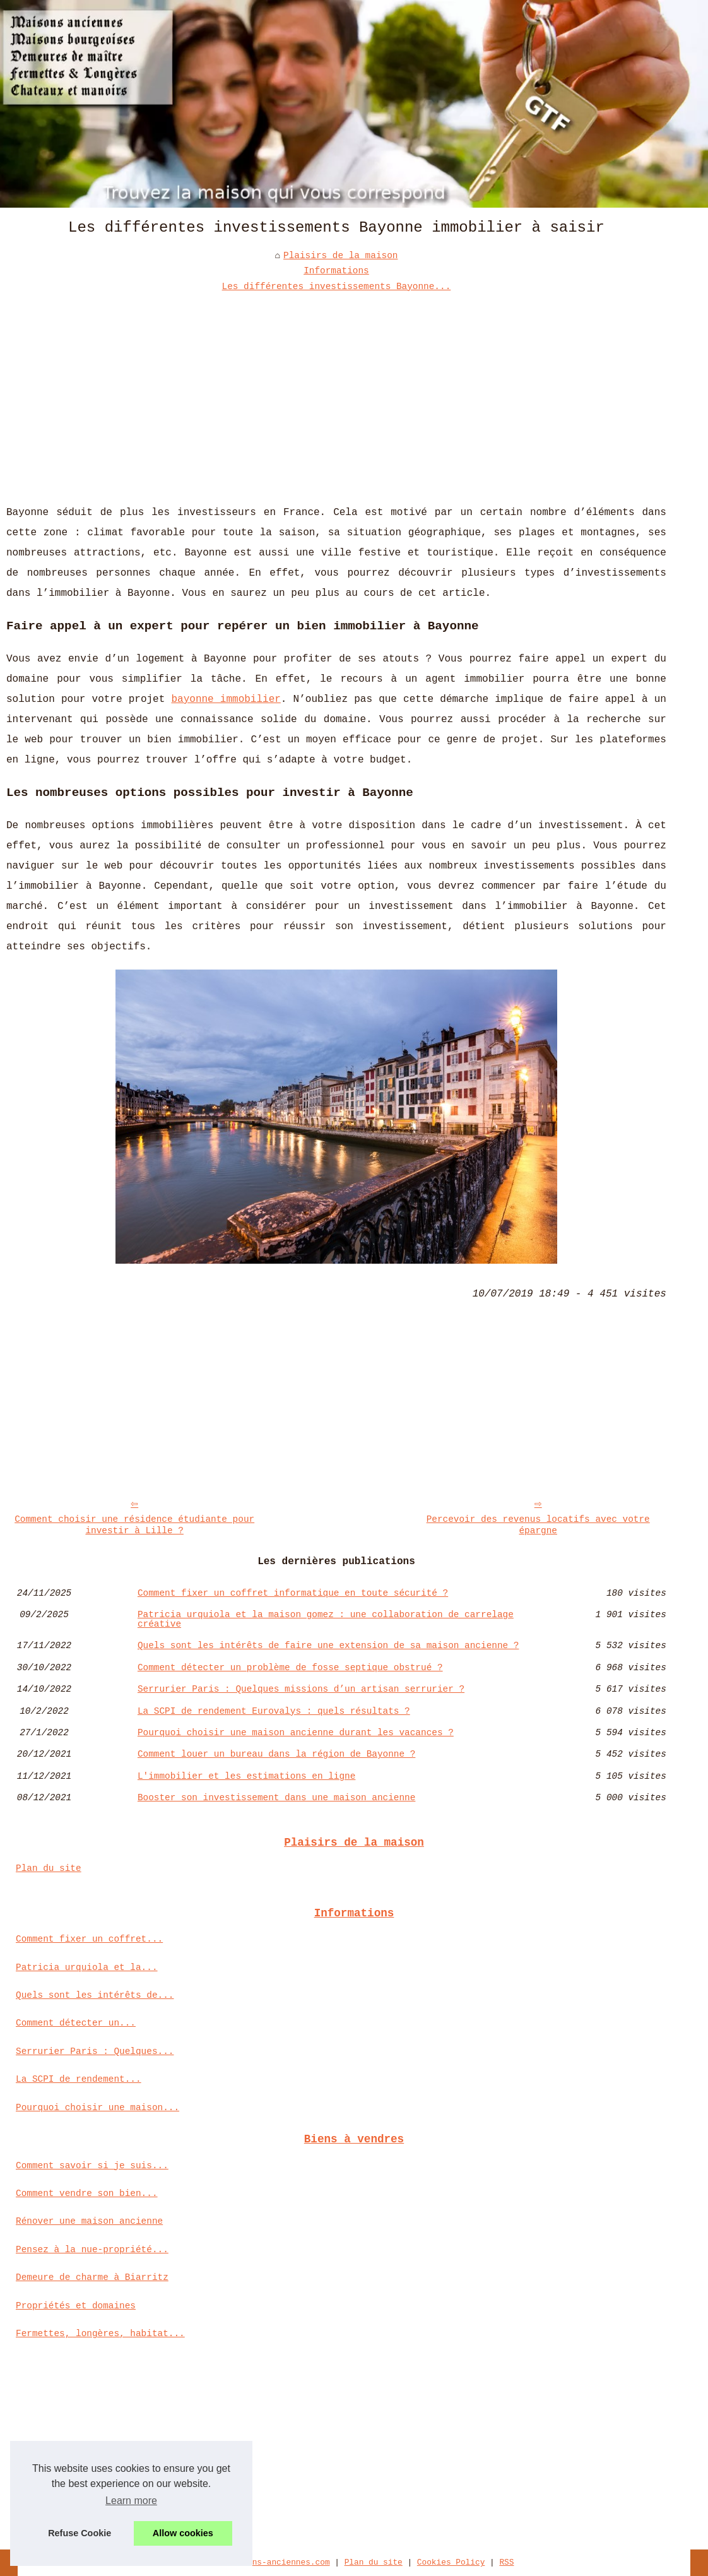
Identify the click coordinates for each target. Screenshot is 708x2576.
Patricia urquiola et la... (87, 1967)
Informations (336, 271)
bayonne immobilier (225, 699)
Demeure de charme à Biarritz (92, 2277)
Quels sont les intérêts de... (95, 1995)
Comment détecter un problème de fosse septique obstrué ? (290, 1667)
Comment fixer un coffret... (89, 1939)
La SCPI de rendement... (78, 2079)
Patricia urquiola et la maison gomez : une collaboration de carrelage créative (326, 1619)
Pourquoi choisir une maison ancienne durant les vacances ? (296, 1732)
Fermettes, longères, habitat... (100, 2334)
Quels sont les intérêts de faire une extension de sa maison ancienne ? (328, 1645)
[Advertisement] (336, 388)
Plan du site (48, 1868)
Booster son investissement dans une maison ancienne (276, 1797)
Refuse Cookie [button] (79, 2533)
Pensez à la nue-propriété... (92, 2250)
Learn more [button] (131, 2500)
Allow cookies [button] (183, 2533)
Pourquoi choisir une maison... (97, 2108)
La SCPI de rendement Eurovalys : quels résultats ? (274, 1711)
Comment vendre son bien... (87, 2193)
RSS (506, 2562)
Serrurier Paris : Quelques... (95, 2051)
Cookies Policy (451, 2562)
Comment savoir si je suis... (92, 2166)
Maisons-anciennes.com (278, 2562)
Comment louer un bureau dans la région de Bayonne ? (276, 1754)
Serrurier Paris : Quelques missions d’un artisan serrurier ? (301, 1689)
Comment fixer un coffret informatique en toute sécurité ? (293, 1593)
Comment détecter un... (76, 2023)
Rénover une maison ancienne (89, 2221)
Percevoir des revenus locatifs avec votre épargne (538, 1525)
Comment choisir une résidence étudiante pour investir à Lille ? (134, 1525)
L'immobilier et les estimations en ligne (246, 1776)
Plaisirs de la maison (340, 256)
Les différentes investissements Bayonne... (336, 287)
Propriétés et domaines (76, 2306)
